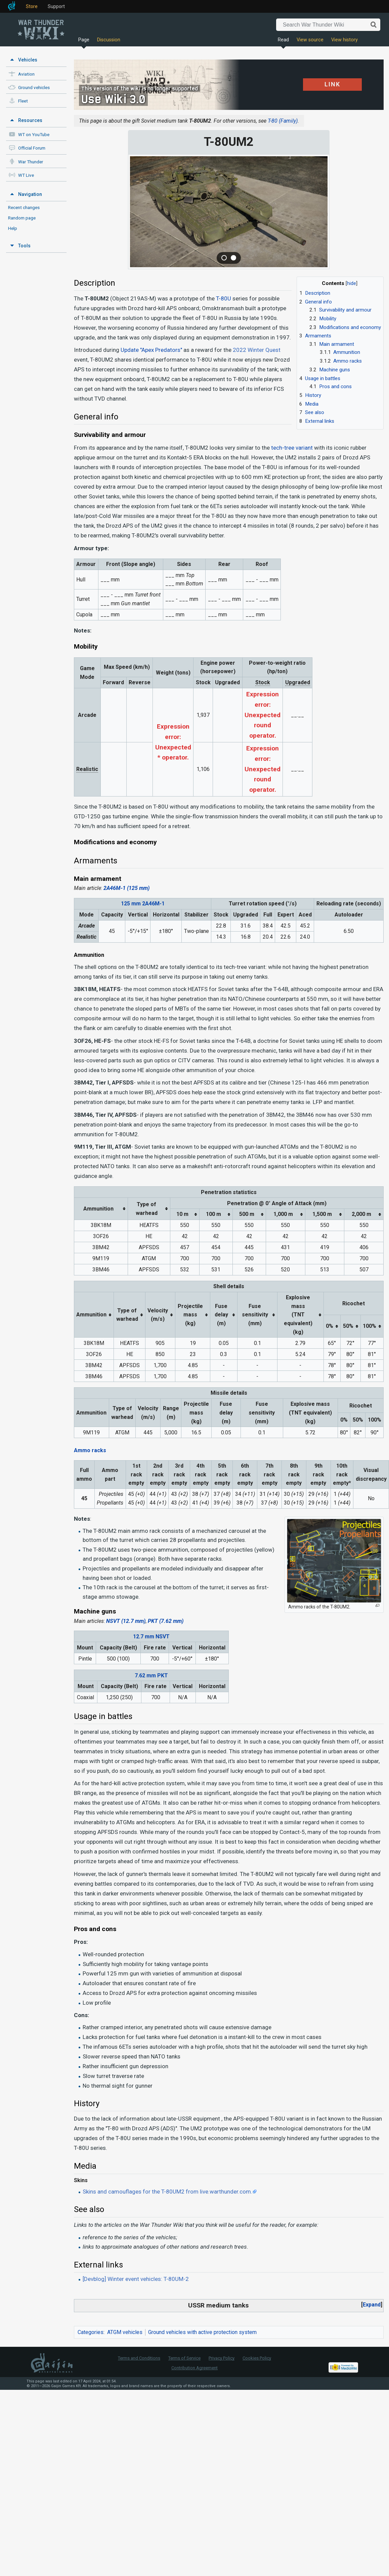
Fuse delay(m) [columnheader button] (221, 1314)
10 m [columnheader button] (182, 1214)
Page (83, 40)
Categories (90, 2332)
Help (12, 228)
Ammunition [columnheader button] (98, 1208)
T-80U (223, 298)
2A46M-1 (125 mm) (126, 888)
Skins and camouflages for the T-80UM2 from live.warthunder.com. (167, 2191)
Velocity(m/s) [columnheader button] (157, 1314)
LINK (332, 84)
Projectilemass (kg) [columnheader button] (190, 1314)
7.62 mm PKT (151, 1675)
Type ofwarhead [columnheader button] (147, 1208)
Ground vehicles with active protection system (202, 2332)
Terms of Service (184, 2358)
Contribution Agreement (194, 2367)
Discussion (108, 40)
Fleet (23, 101)
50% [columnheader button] (348, 1326)
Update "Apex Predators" (151, 349)
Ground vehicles (34, 87)
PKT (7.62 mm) (165, 1621)
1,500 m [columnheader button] (322, 1214)
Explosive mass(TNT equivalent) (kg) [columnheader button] (298, 1314)
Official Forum (31, 148)
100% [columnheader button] (369, 1326)
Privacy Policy (221, 2358)
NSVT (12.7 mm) (125, 1621)
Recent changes (24, 207)
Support (56, 6)
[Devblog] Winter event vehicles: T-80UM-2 (136, 2279)
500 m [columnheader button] (246, 1214)
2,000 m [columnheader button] (361, 1214)
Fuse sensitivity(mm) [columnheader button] (255, 1314)
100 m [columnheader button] (213, 1214)
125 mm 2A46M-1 (143, 903)
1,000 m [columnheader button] (283, 1214)
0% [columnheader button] (329, 1326)
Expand (372, 2304)
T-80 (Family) (283, 121)
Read (283, 40)
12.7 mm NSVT (151, 1636)
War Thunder (30, 161)
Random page (22, 217)
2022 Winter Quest (256, 349)
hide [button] (351, 283)
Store (32, 6)
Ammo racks (90, 1450)
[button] (371, 2304)
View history (344, 40)
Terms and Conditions (139, 2358)
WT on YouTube (33, 134)
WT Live (26, 175)
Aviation (26, 74)
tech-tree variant (292, 447)
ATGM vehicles (124, 2332)
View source (310, 40)
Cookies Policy (257, 2358)
